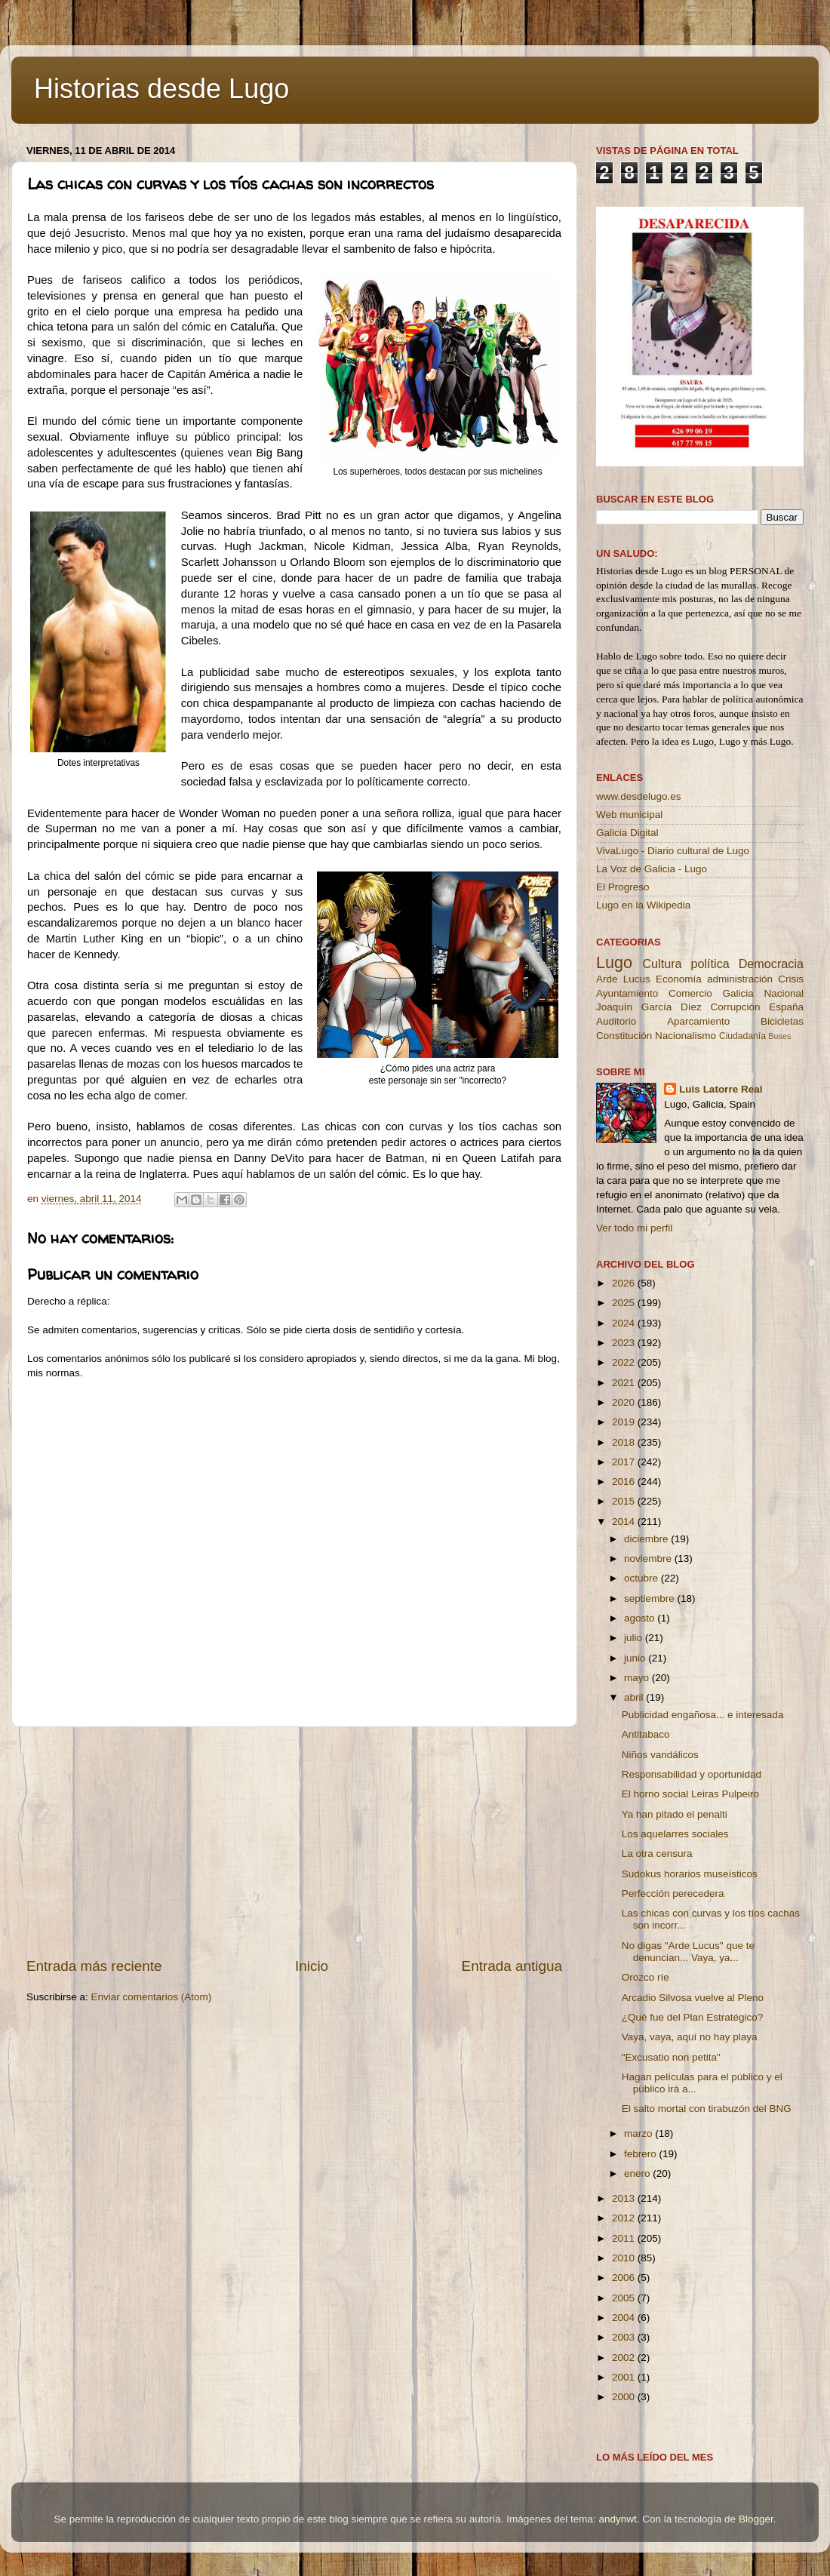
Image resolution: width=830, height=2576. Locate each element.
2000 (625, 2396)
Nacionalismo (685, 1035)
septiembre (651, 1598)
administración (740, 979)
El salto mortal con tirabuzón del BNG (707, 2108)
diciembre (647, 1539)
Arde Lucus (623, 979)
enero (638, 2173)
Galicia (737, 993)
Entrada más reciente (94, 1966)
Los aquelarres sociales (675, 1834)
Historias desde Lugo (161, 88)
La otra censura (657, 1853)
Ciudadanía (742, 1036)
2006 (625, 2277)
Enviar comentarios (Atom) (151, 1997)
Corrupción (735, 1007)
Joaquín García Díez (649, 1007)
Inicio (311, 1966)
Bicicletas (782, 1021)
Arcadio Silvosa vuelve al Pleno (693, 1997)
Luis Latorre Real (720, 1089)
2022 (625, 1362)
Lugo (614, 962)
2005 (625, 2298)
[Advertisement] (294, 1842)
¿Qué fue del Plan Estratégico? (693, 2017)
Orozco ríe (645, 1977)
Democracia (771, 963)
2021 (625, 1382)
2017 (625, 1462)
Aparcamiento (698, 1021)
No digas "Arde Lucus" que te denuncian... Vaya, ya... (688, 1951)
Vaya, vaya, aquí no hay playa (690, 2037)
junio (636, 1658)
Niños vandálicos (660, 1754)
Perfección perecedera (673, 1893)
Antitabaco (646, 1734)
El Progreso (623, 887)
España (786, 1007)
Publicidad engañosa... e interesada (703, 1714)
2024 (625, 1323)
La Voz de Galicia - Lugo (651, 869)
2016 (625, 1481)
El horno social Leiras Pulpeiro (690, 1794)
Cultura (661, 963)
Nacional (784, 993)
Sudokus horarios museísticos (690, 1874)
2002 (625, 2357)
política (709, 963)
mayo (638, 1677)
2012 (625, 2218)
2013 (625, 2198)
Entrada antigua (512, 1966)
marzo (639, 2133)
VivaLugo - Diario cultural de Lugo (672, 850)
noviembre (649, 1558)
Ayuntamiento (627, 993)
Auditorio (616, 1021)
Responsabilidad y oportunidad (691, 1774)
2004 (625, 2317)
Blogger (756, 2519)
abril (635, 1697)
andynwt (617, 2519)
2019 (625, 1422)
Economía (679, 979)
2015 (625, 1501)
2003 (625, 2337)
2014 (625, 1521)
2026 (625, 1283)
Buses (779, 1036)
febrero (641, 2153)
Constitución (624, 1035)
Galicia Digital (627, 832)
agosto (640, 1618)
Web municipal (629, 814)
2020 (625, 1402)
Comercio (690, 993)
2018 (625, 1442)
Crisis (791, 979)
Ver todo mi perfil (634, 1228)
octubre (642, 1578)
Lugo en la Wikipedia (643, 905)
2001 (625, 2377)
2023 (625, 1342)
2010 (625, 2258)
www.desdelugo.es (638, 796)
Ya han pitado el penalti (674, 1814)
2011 (625, 2238)
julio (634, 1637)
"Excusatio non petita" (671, 2057)
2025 (625, 1302)
